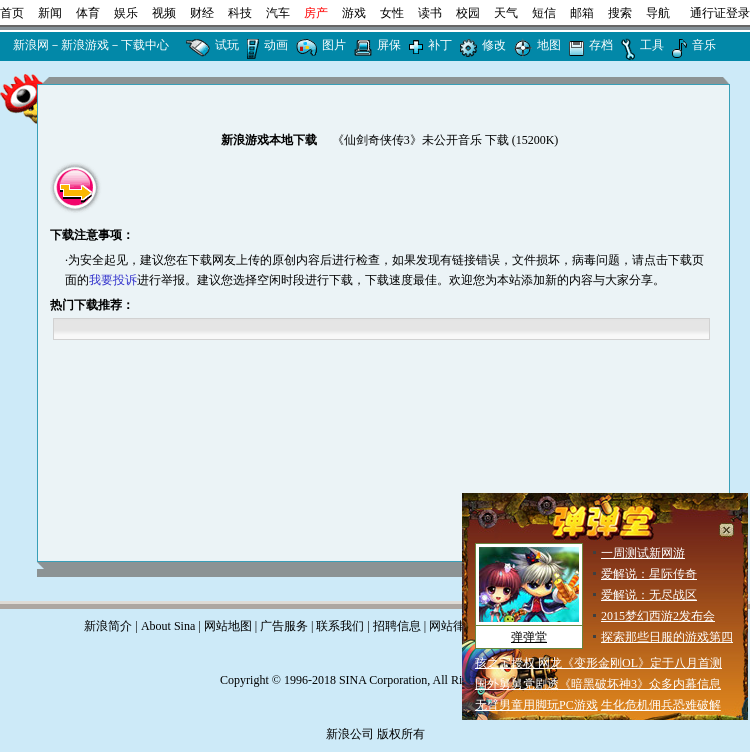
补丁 (440, 45)
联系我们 (340, 626)
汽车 (278, 13)
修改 (494, 45)
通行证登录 (720, 13)
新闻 (50, 13)
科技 (240, 13)
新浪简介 (108, 626)
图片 (334, 45)
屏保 (389, 45)
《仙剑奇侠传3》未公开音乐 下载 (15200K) (445, 140)
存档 (601, 45)
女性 (392, 13)
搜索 (620, 13)
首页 (12, 13)
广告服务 (284, 626)
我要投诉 (113, 280)
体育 (88, 13)
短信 (544, 13)
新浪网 (31, 45)
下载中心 (145, 45)
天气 (506, 13)
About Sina (168, 626)
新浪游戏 (85, 45)
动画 (276, 45)
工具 (652, 45)
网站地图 (228, 626)
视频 (164, 13)
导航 (658, 13)
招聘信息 (397, 626)
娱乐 (126, 13)
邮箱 (582, 13)
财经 (202, 13)
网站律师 (453, 626)
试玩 (227, 45)
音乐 (704, 45)
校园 (468, 13)
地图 (549, 45)
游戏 (354, 13)
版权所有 (401, 734)
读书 (430, 13)
